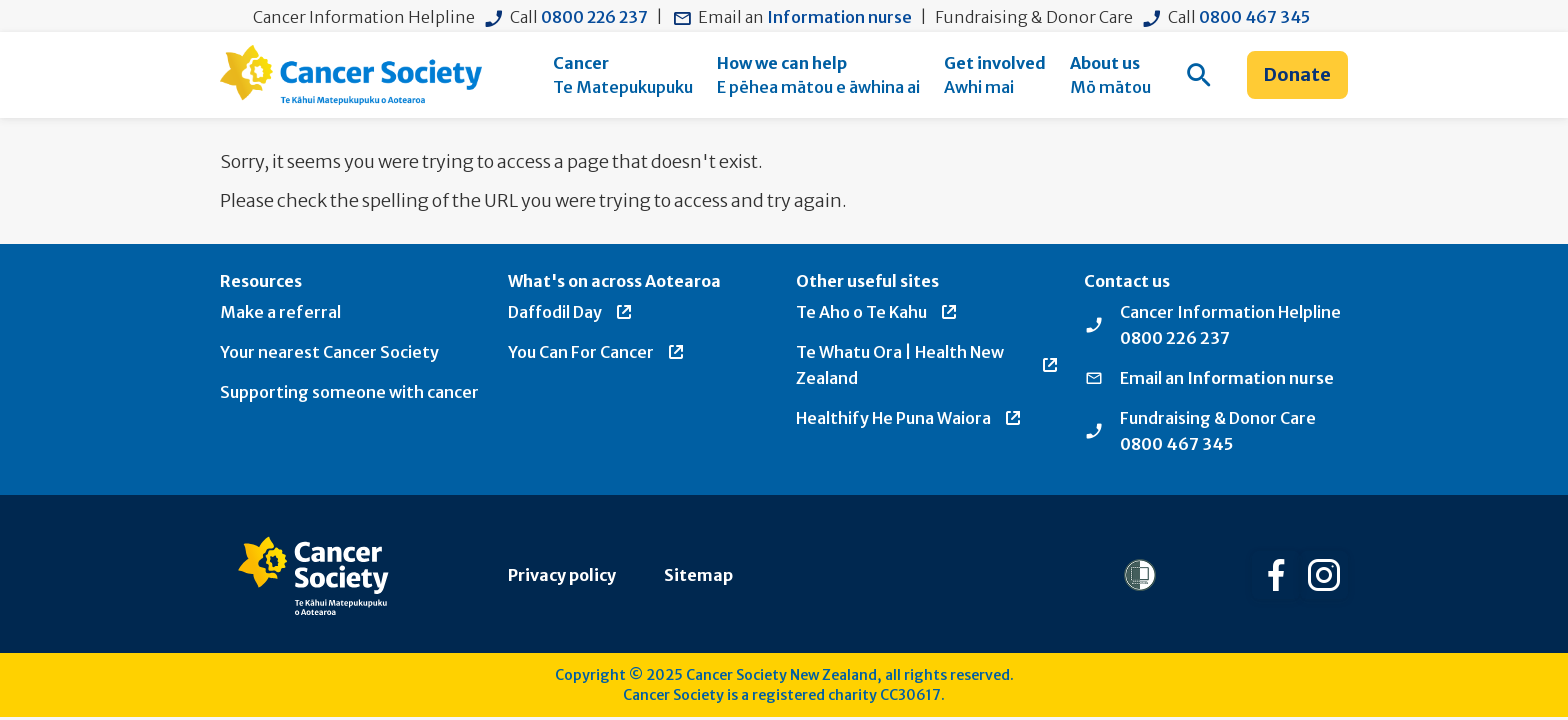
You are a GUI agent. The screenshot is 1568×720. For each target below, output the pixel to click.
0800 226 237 (594, 17)
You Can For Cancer (597, 352)
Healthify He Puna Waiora (909, 418)
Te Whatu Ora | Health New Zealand (928, 365)
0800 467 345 (1254, 17)
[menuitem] (623, 75)
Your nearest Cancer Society (329, 352)
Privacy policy (562, 575)
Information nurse (839, 17)
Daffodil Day (571, 312)
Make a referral (280, 312)
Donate (1297, 74)
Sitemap (698, 575)
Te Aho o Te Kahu (877, 312)
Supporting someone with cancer (349, 392)
